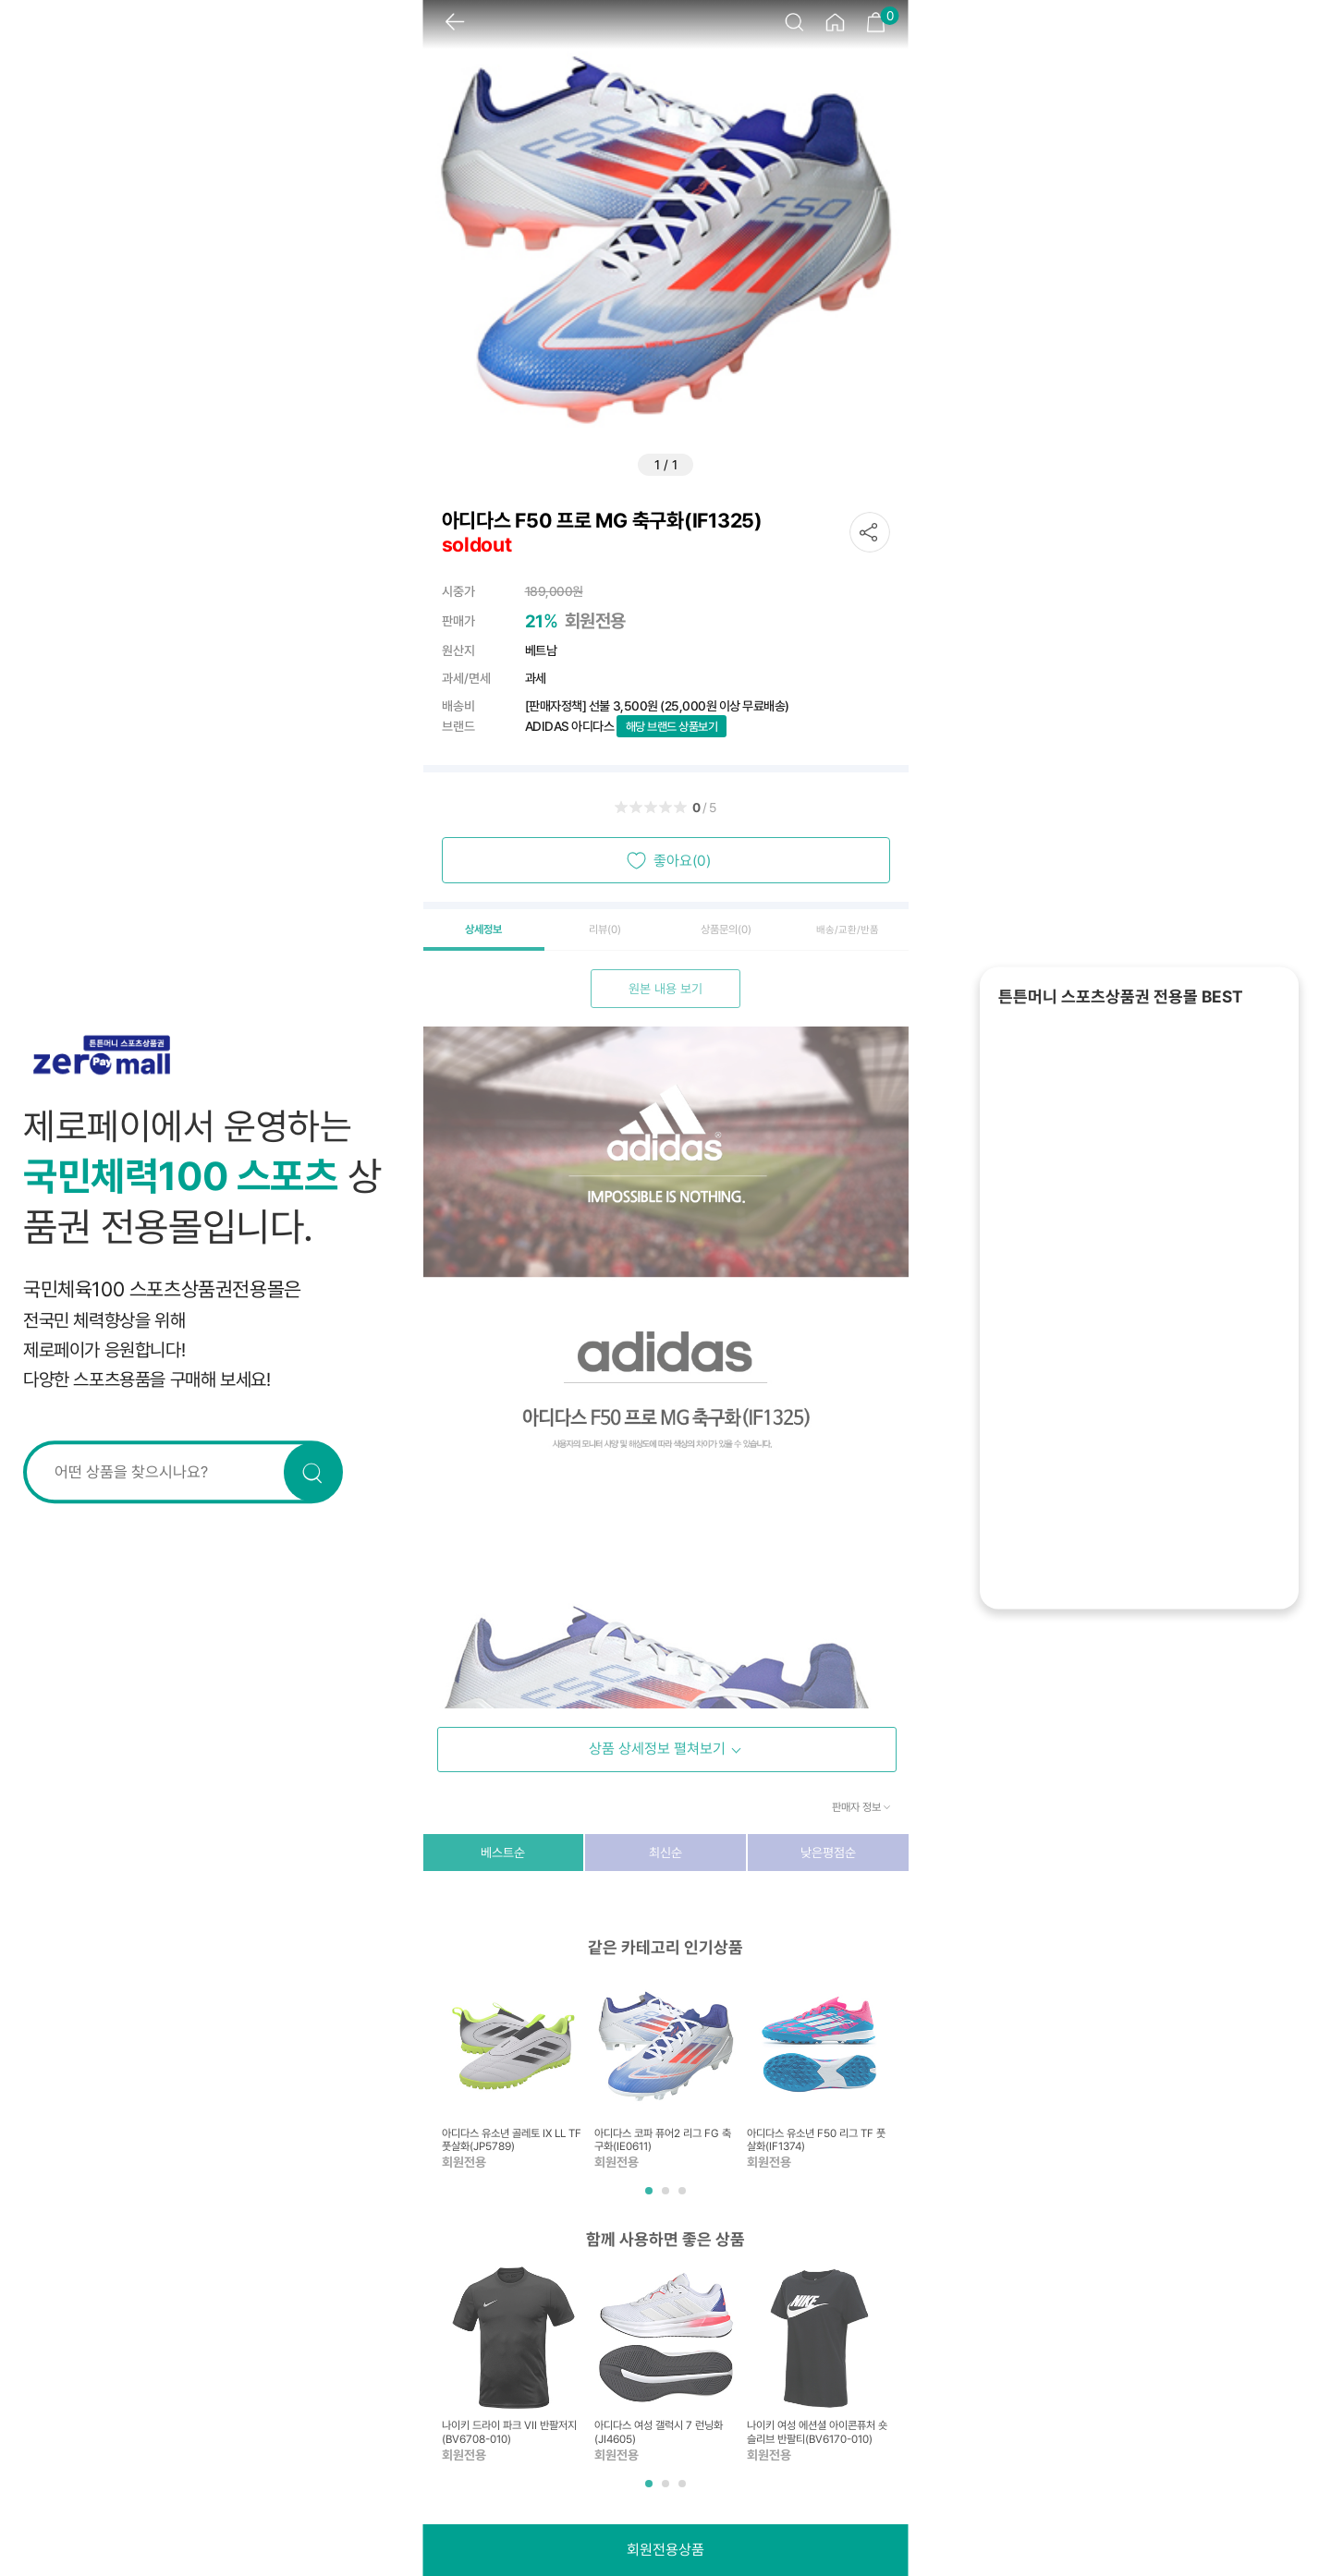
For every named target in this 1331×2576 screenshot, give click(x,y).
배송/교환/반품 (847, 930)
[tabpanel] (513, 2073)
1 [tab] (650, 2198)
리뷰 (605, 929)
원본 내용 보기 (665, 988)
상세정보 (483, 929)
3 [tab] (684, 2198)
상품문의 (726, 929)
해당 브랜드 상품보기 (672, 727)
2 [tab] (667, 2198)
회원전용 (595, 621)
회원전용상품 (665, 2549)
